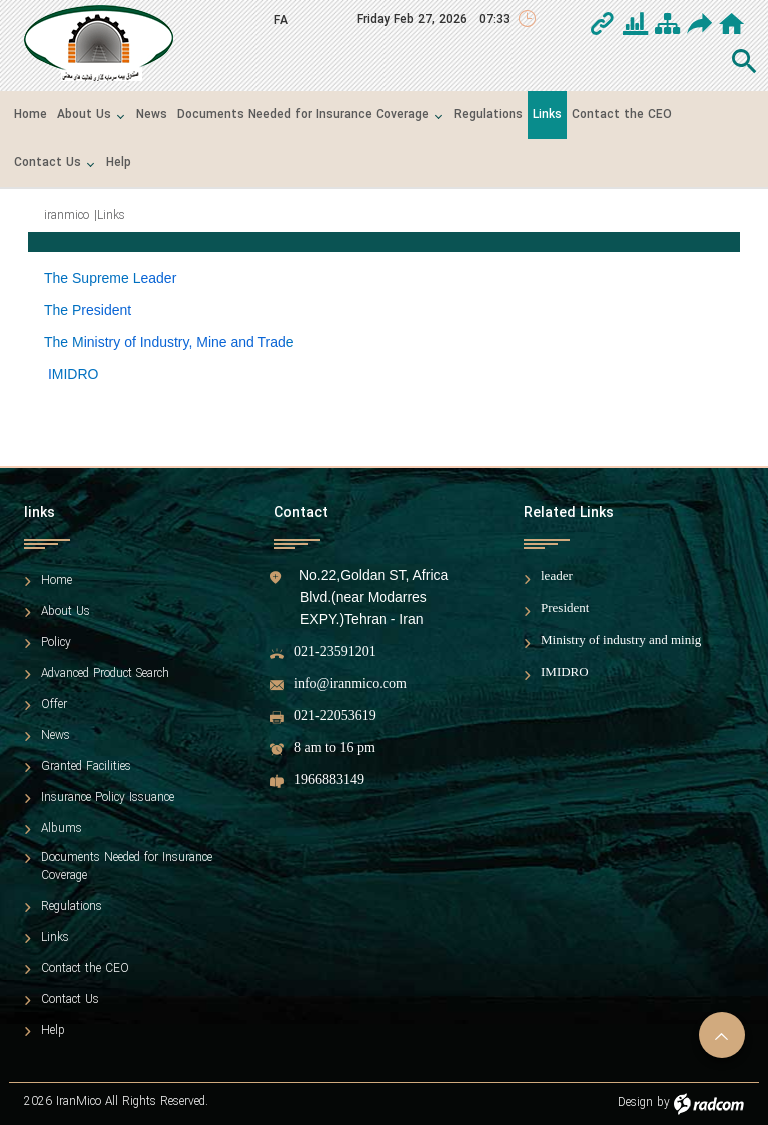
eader (159, 278)
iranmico (66, 215)
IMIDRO (565, 671)
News (55, 736)
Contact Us (70, 1000)
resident (106, 310)
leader (557, 575)
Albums (61, 829)
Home (56, 581)
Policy (56, 643)
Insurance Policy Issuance (107, 798)
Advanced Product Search (105, 674)
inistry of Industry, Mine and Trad (185, 342)
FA (281, 20)
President (565, 607)
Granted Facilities (86, 767)
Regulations (71, 907)
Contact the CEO (85, 969)
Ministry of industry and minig (621, 639)
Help (53, 1031)
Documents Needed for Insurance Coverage (126, 867)
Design (635, 1102)
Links (55, 938)
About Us (65, 612)
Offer (54, 705)
